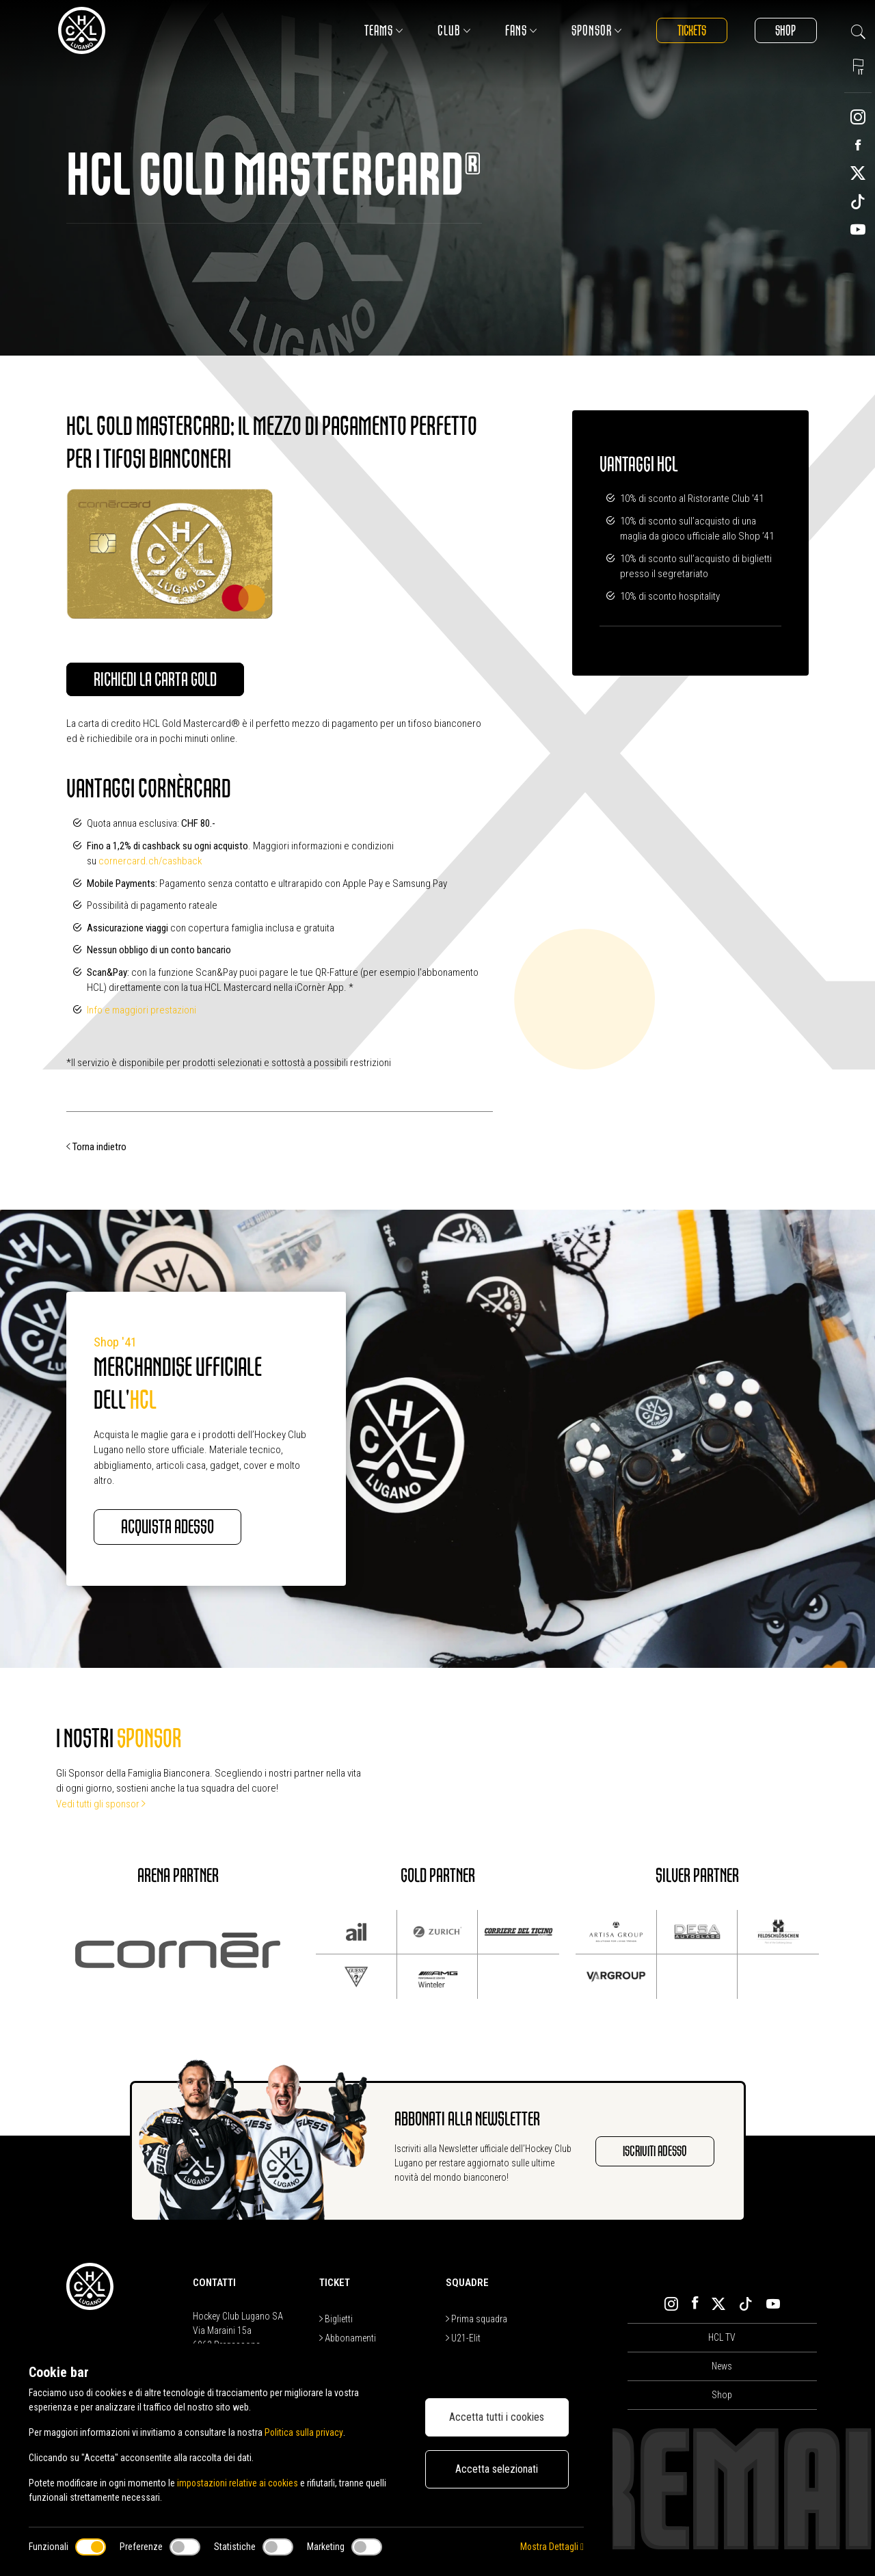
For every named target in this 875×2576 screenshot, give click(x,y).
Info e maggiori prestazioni (141, 1010)
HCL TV (722, 2337)
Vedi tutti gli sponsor (101, 1804)
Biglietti (336, 2319)
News (722, 2366)
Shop (785, 30)
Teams (382, 30)
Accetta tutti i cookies (496, 2417)
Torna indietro (96, 1147)
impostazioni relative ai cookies (239, 2483)
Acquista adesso (168, 1527)
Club (453, 30)
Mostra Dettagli (552, 2546)
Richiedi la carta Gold (155, 679)
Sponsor (595, 30)
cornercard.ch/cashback (150, 861)
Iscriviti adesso (654, 2152)
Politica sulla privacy (304, 2432)
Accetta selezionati (496, 2468)
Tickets (690, 30)
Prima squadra (476, 2319)
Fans (520, 30)
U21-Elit (463, 2338)
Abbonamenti (347, 2338)
